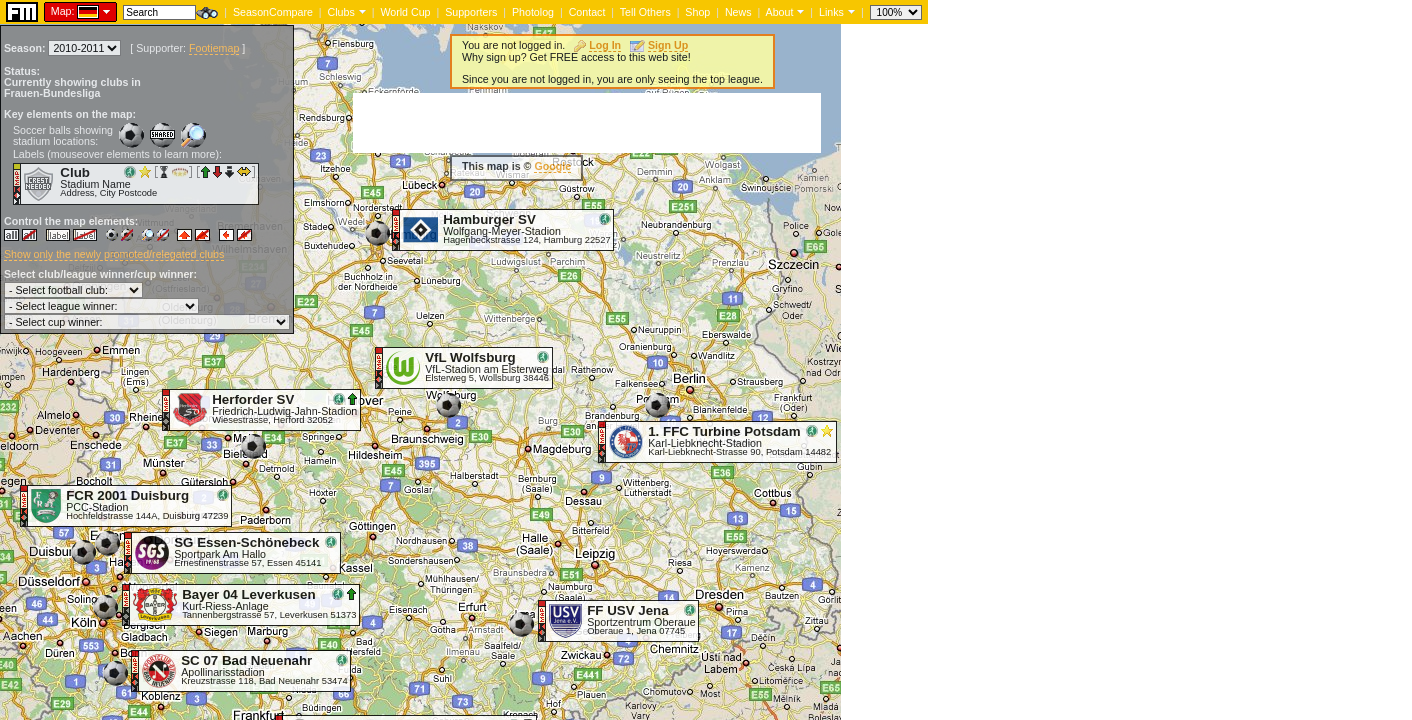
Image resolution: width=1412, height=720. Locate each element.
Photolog (533, 12)
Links (831, 12)
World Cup (405, 12)
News (738, 12)
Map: (63, 11)
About (780, 12)
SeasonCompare (273, 12)
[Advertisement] (587, 123)
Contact (587, 12)
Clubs (341, 12)
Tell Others (645, 12)
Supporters (471, 12)
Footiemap (214, 48)
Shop (697, 12)
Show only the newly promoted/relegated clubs (114, 254)
